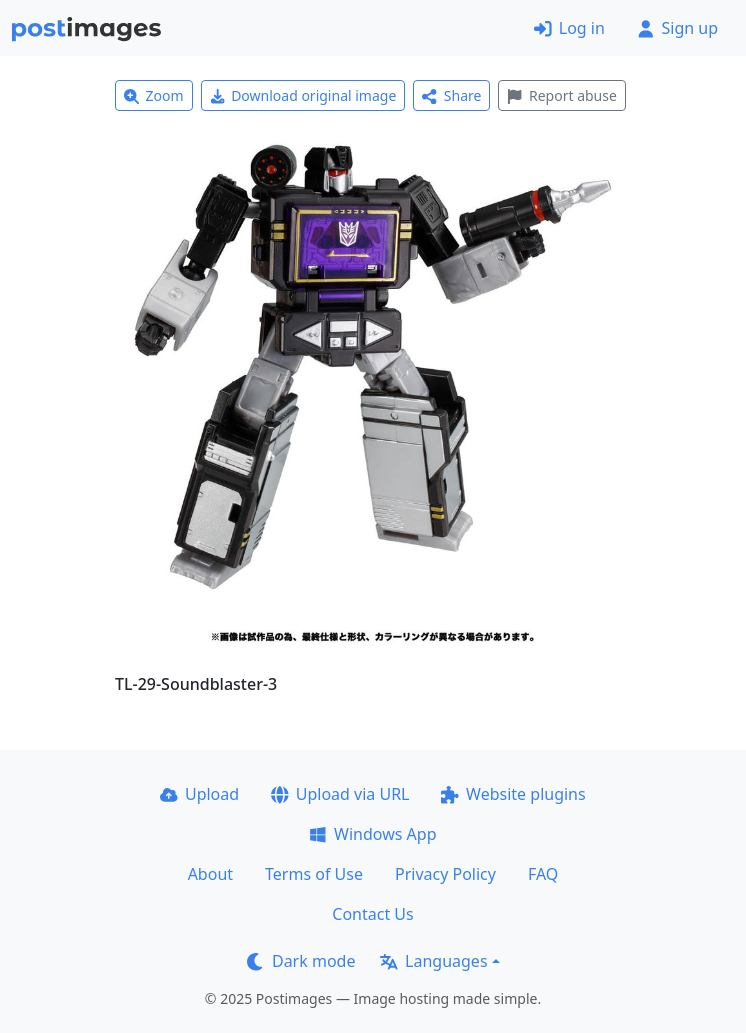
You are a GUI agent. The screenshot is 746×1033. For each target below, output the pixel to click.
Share (451, 95)
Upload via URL (340, 794)
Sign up (677, 28)
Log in (569, 28)
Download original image (303, 95)
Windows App (372, 834)
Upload (199, 794)
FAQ (543, 874)
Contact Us (372, 914)
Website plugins (513, 794)
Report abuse (561, 95)
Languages (433, 961)
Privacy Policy (445, 874)
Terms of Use (314, 874)
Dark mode (301, 961)
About (210, 874)
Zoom (154, 95)
